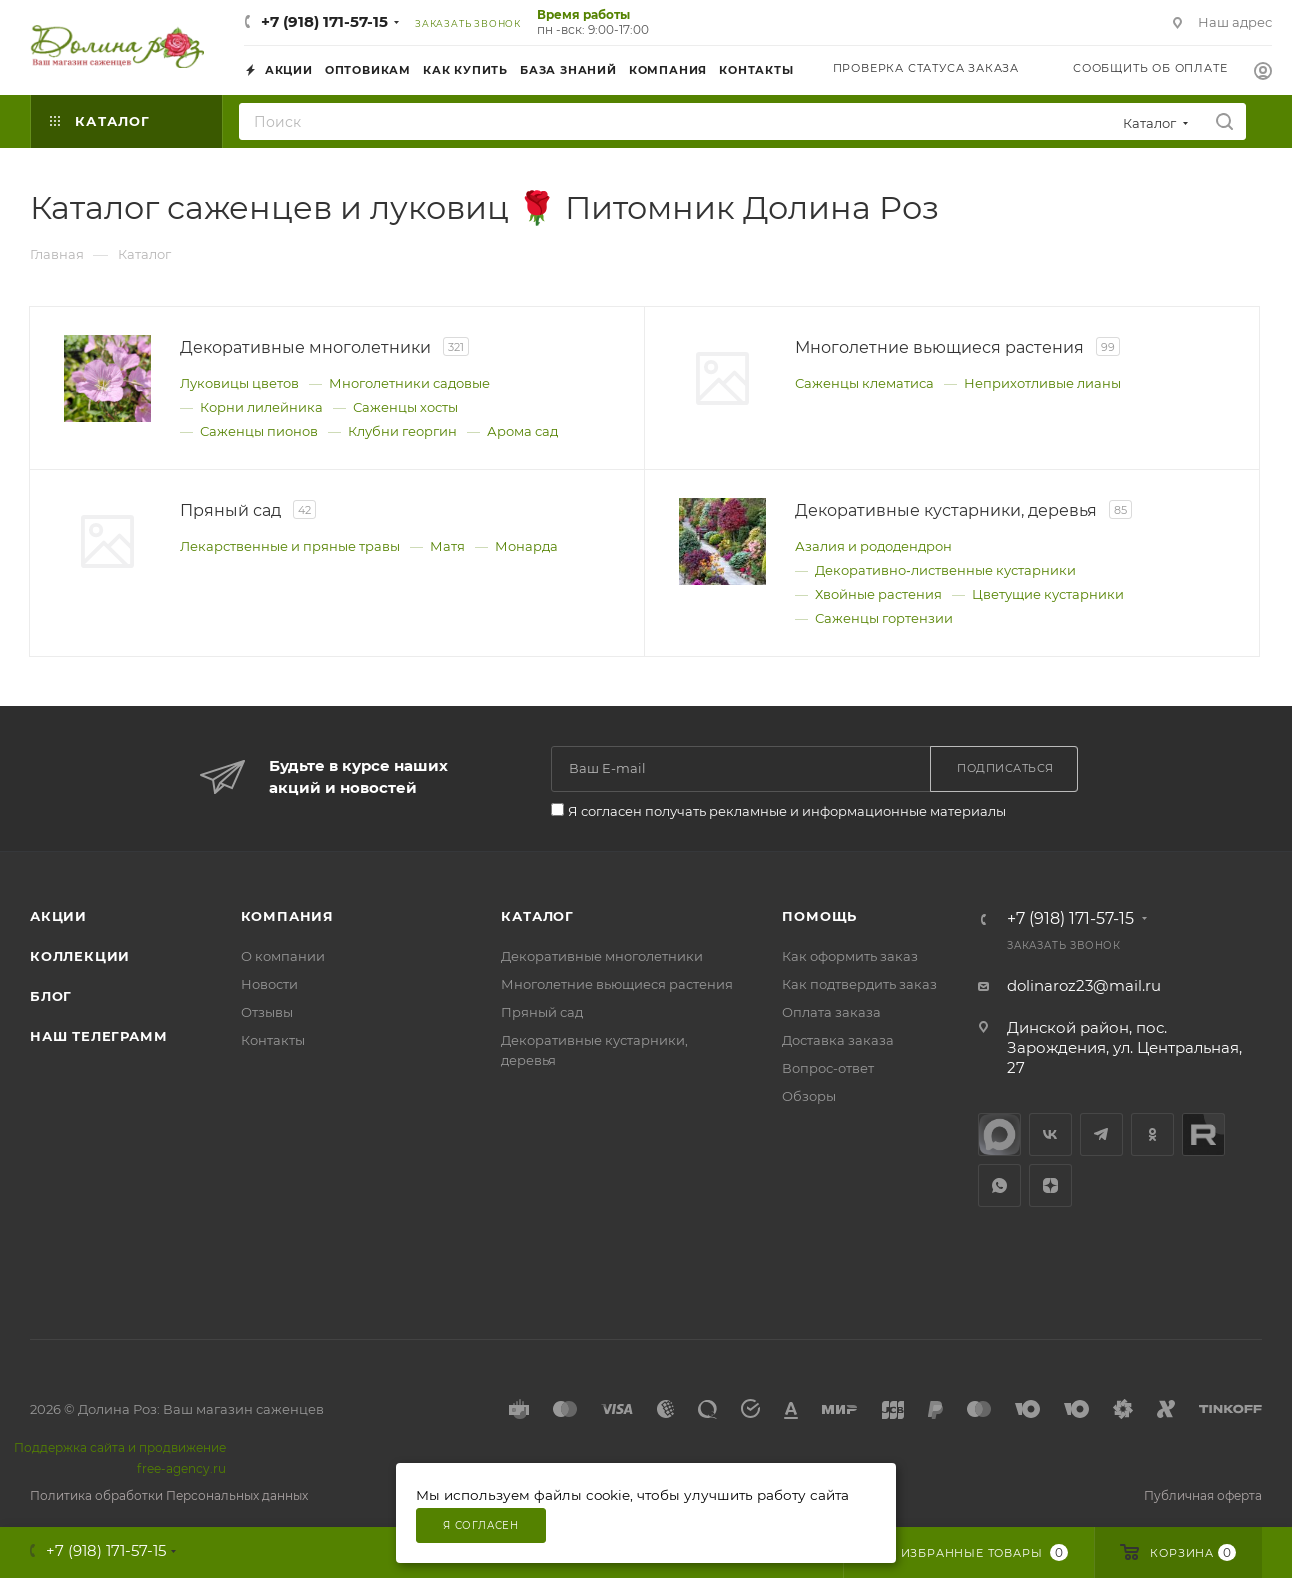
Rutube (1203, 1134)
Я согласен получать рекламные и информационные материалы (787, 811)
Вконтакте (1050, 1134)
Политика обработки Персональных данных (169, 1495)
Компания (287, 916)
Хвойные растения (878, 594)
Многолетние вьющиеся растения (617, 984)
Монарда (526, 546)
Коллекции (80, 956)
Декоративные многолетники (602, 956)
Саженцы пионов (259, 431)
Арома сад (522, 431)
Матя (447, 546)
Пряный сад (542, 1012)
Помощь (819, 916)
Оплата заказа (831, 1012)
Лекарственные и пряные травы (290, 546)
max (999, 1134)
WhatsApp (999, 1185)
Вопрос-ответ (828, 1068)
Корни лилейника (261, 407)
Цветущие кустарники (1048, 594)
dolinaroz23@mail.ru (1084, 985)
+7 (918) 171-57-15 (324, 21)
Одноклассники (1152, 1134)
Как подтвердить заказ (859, 984)
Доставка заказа (838, 1040)
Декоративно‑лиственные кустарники (945, 570)
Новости (269, 984)
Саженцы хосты (405, 407)
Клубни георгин (402, 431)
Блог (51, 996)
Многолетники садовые (409, 383)
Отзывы (267, 1012)
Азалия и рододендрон (873, 546)
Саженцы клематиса (864, 383)
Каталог (537, 916)
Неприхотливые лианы (1042, 383)
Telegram (1101, 1134)
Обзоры (809, 1096)
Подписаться (1005, 768)
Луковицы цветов (239, 383)
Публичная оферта (1203, 1495)
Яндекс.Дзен (1050, 1185)
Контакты (273, 1040)
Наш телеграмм (98, 1036)
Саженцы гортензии (884, 618)
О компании (283, 956)
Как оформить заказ (850, 956)
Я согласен (481, 1525)
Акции (58, 916)
